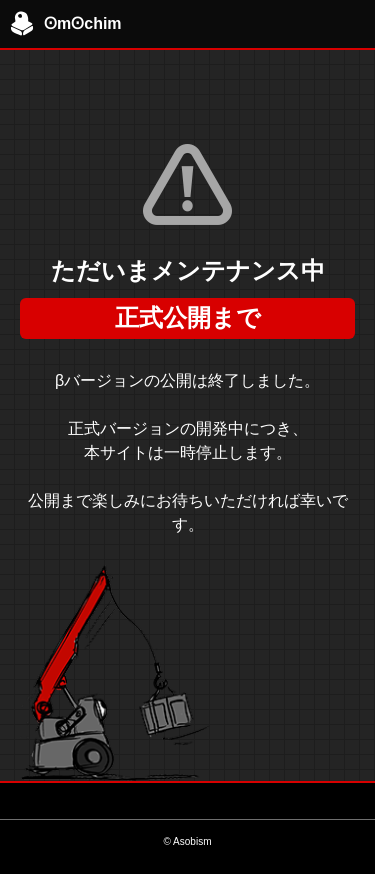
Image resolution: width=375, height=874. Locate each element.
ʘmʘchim (66, 24)
